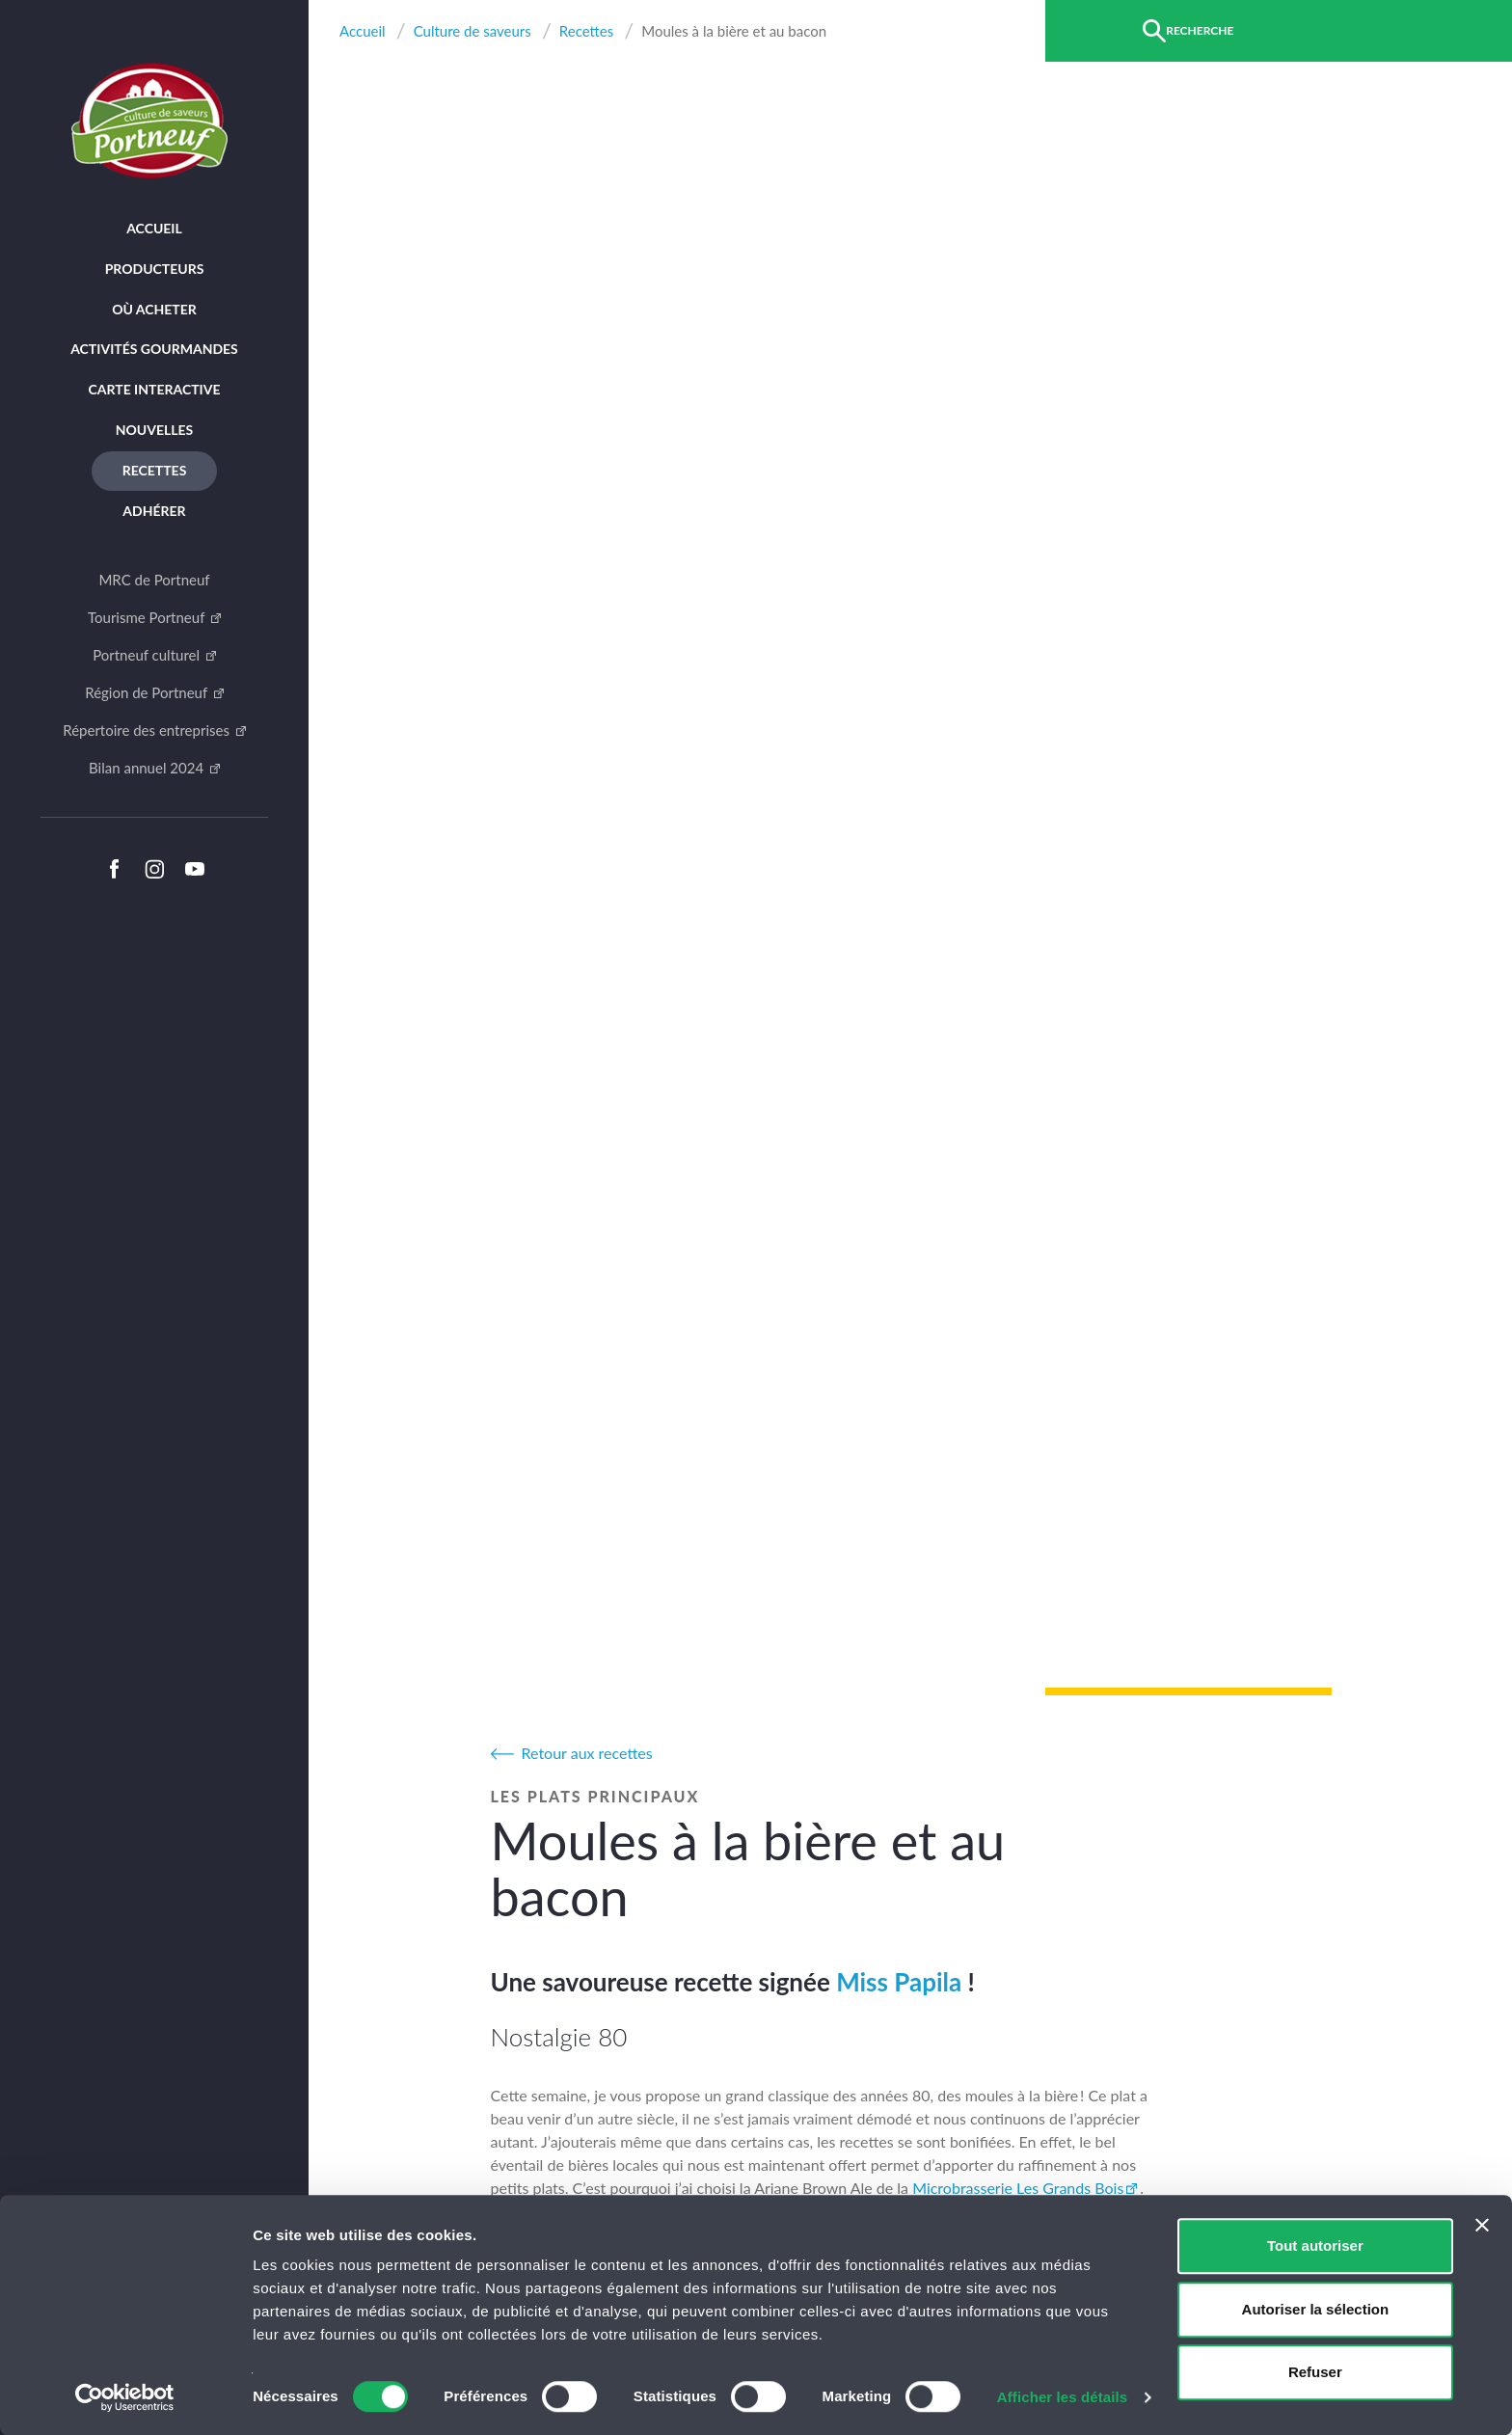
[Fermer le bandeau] (1482, 2225)
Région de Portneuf (148, 692)
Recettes (154, 470)
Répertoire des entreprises (147, 730)
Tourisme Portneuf (148, 617)
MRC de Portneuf (153, 579)
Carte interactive (155, 389)
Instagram (154, 868)
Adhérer (153, 510)
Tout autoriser (1315, 2245)
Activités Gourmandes (154, 348)
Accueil (154, 228)
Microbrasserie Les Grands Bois (1017, 2187)
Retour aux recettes (587, 1753)
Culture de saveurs (472, 31)
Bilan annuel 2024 (148, 767)
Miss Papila (898, 1981)
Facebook (113, 868)
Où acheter (154, 309)
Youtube (194, 868)
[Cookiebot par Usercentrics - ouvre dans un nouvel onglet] (124, 2397)
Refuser (1315, 2372)
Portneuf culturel (148, 654)
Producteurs (154, 268)
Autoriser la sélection (1316, 2309)
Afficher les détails (1062, 2397)
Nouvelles (155, 429)
